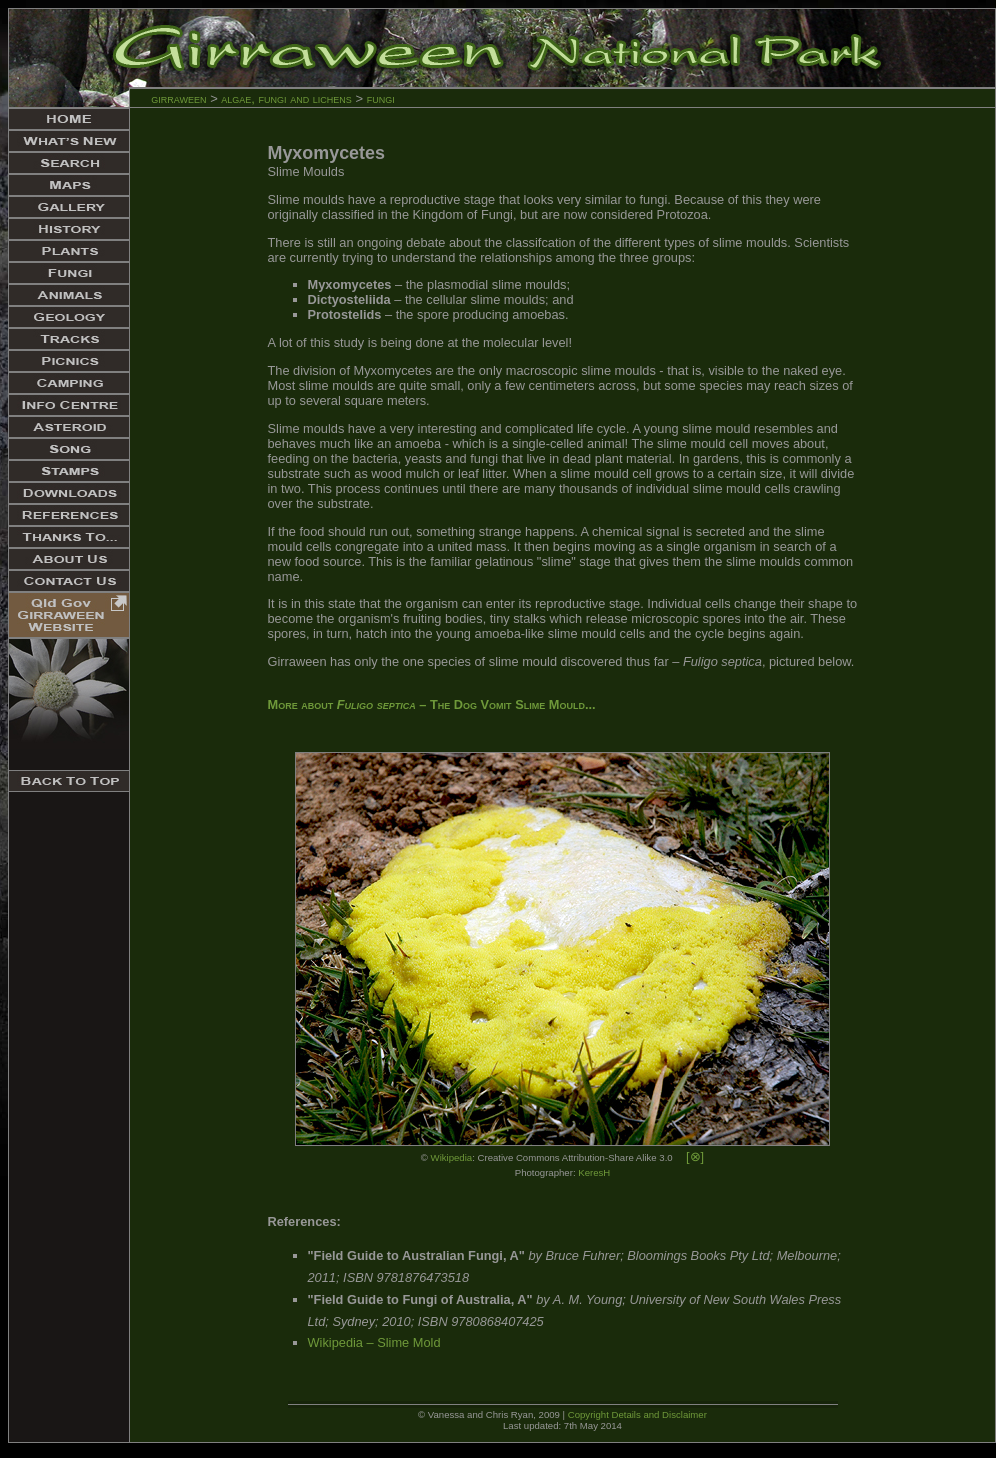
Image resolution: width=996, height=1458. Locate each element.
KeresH (594, 1172)
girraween (178, 98)
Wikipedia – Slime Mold (374, 1342)
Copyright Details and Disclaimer (637, 1414)
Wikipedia (452, 1157)
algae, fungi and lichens (288, 98)
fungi (381, 98)
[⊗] (695, 1156)
